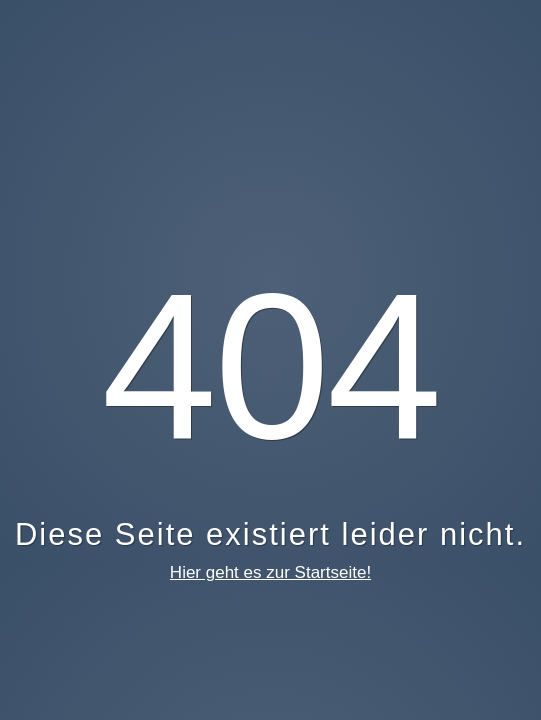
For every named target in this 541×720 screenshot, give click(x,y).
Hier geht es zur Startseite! (270, 572)
